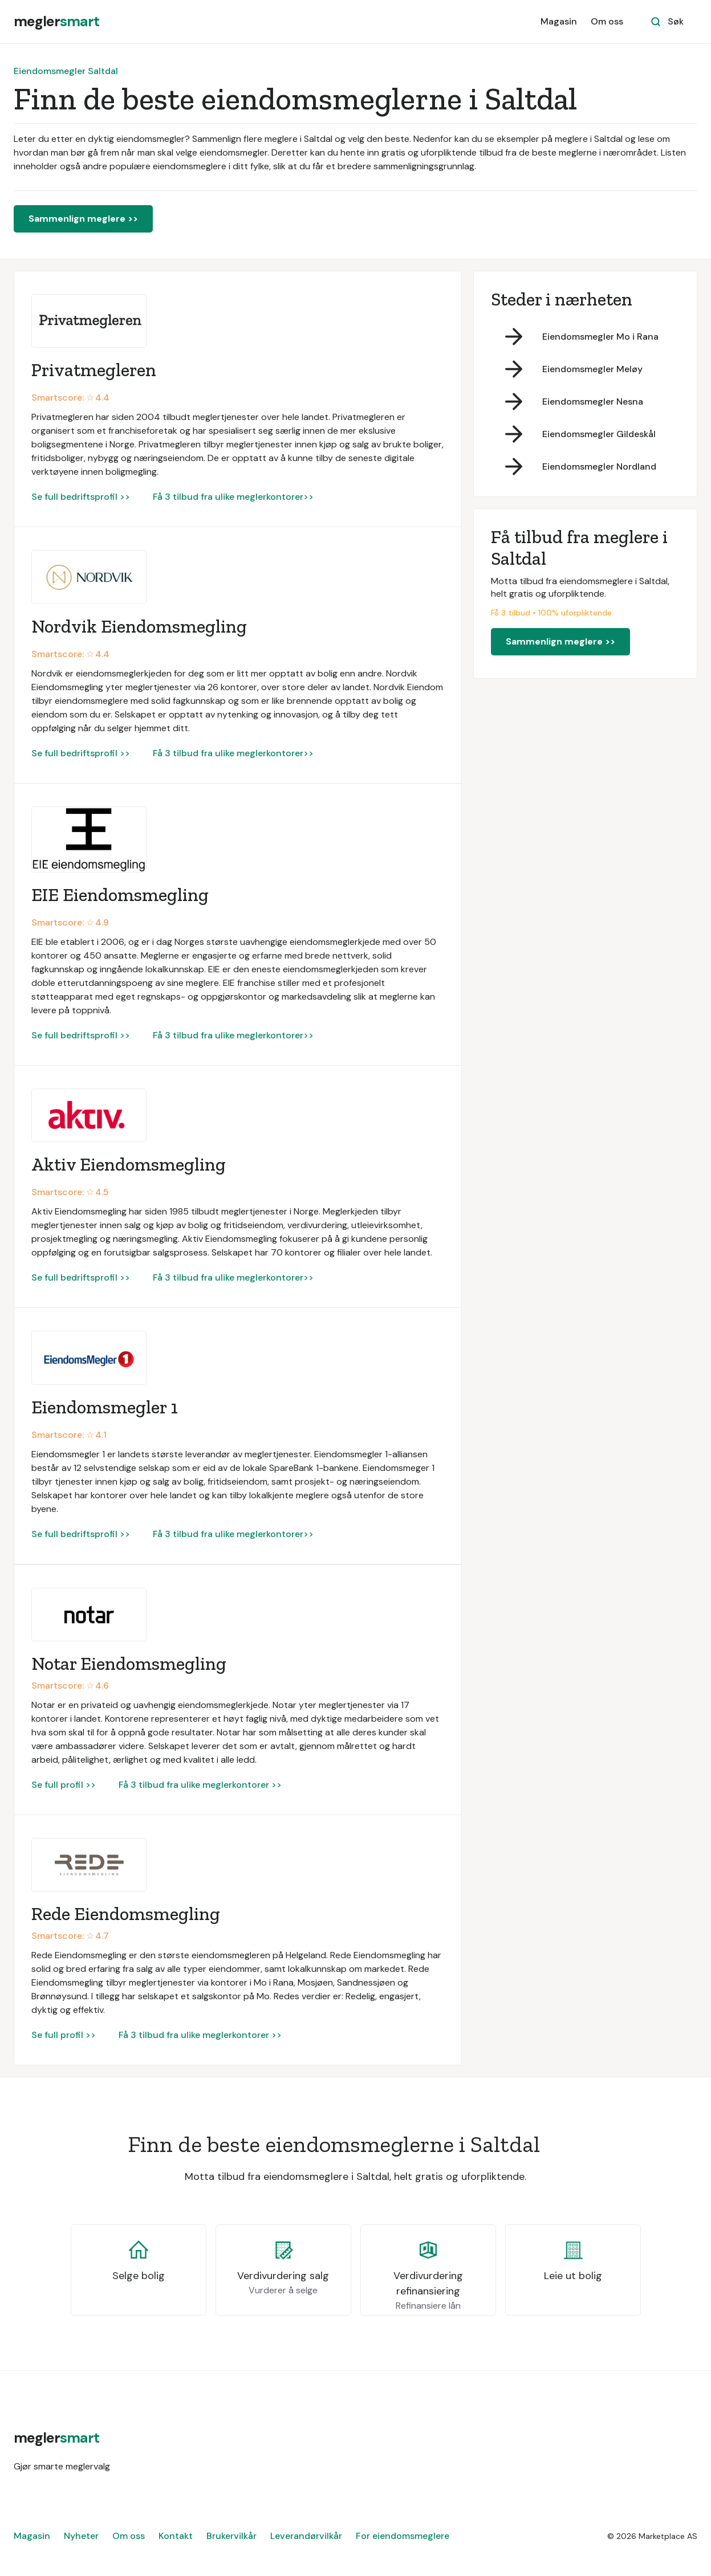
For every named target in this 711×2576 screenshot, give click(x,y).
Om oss (607, 21)
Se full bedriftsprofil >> (80, 497)
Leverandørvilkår (306, 2536)
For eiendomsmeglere (402, 2536)
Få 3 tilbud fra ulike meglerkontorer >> (200, 1785)
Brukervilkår (231, 2536)
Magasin (559, 21)
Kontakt (176, 2536)
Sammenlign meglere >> (83, 219)
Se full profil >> (63, 1785)
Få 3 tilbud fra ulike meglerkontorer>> (233, 497)
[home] (56, 21)
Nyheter (81, 2536)
